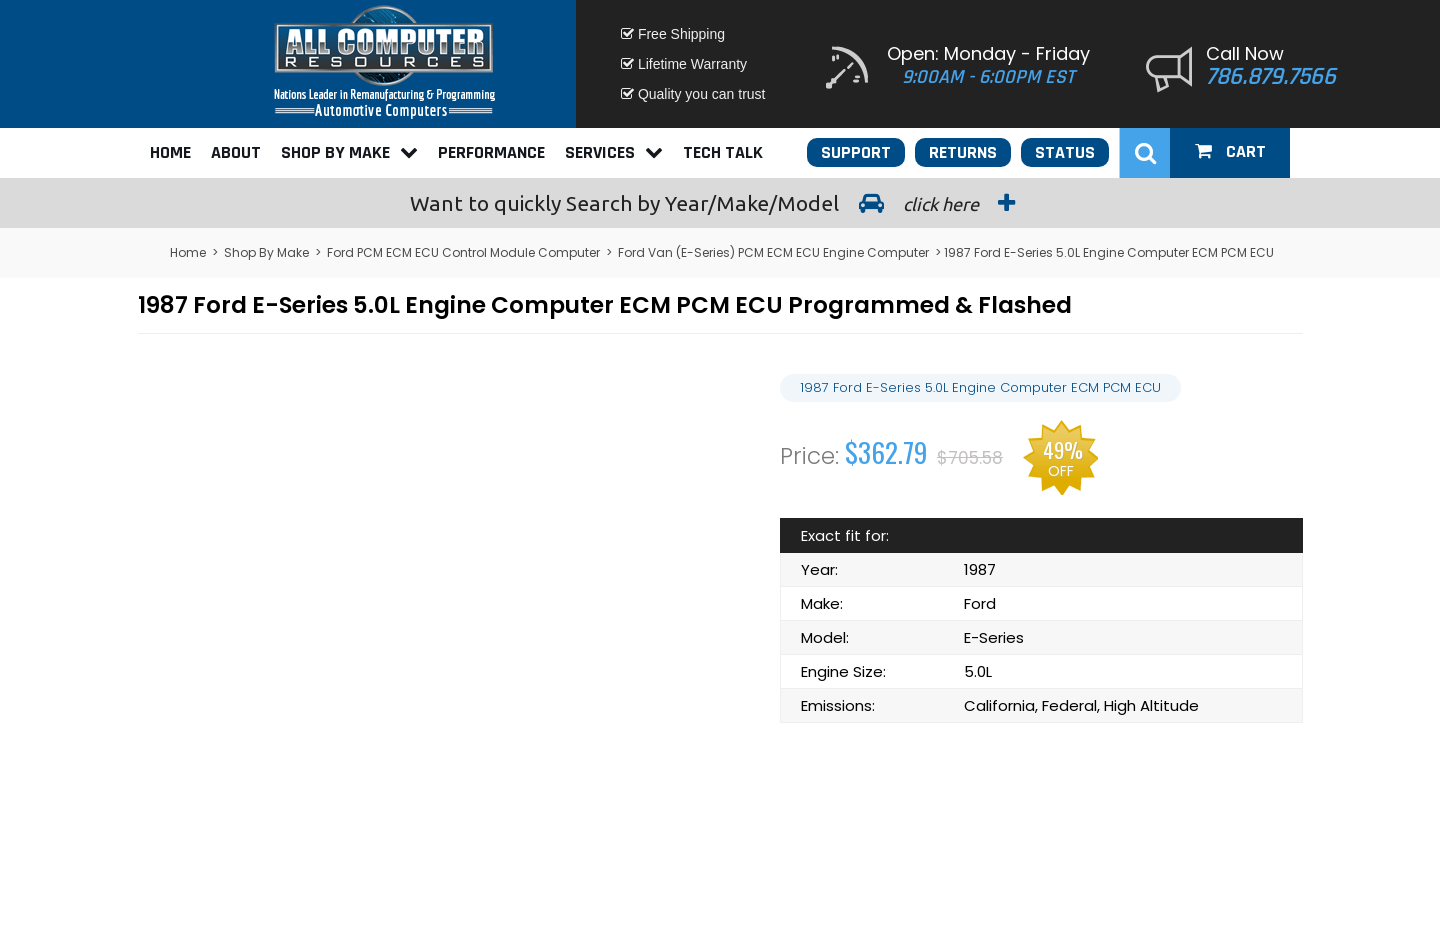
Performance (491, 152)
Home (170, 152)
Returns (963, 152)
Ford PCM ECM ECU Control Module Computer (463, 252)
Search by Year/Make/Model (720, 203)
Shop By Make (349, 152)
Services (614, 152)
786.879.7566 (1271, 77)
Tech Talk (723, 152)
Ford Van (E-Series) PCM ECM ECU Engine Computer (773, 252)
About (236, 152)
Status (1065, 152)
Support (856, 152)
